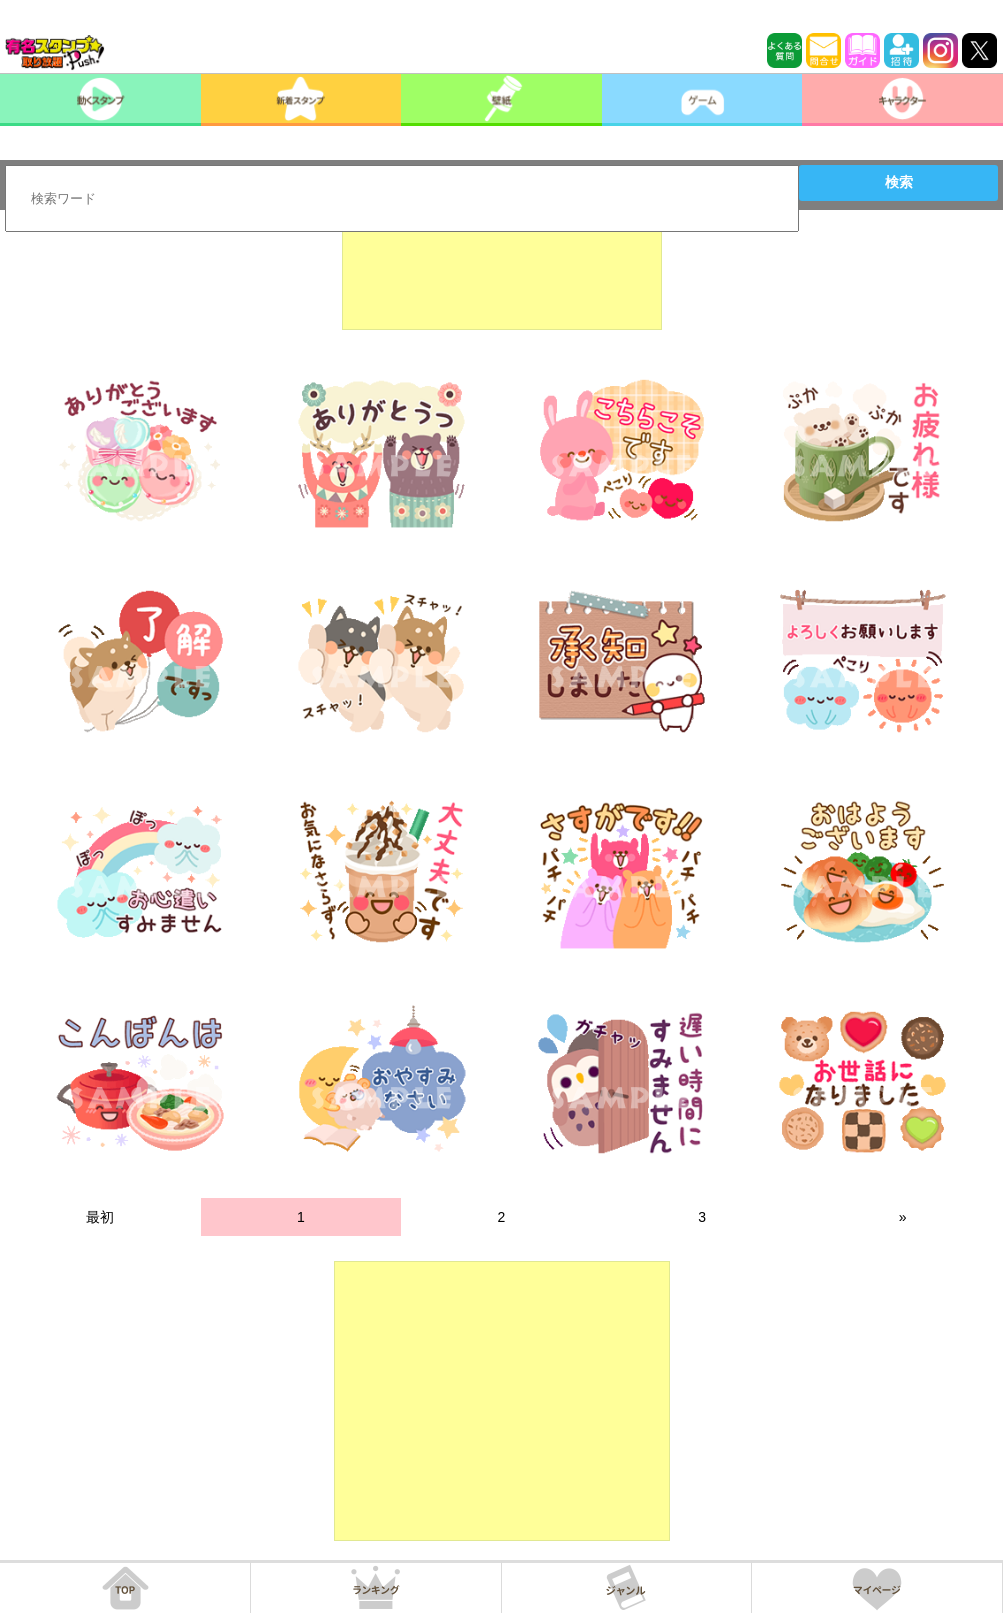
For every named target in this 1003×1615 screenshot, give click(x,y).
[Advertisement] (502, 280)
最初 (100, 1217)
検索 (899, 182)
